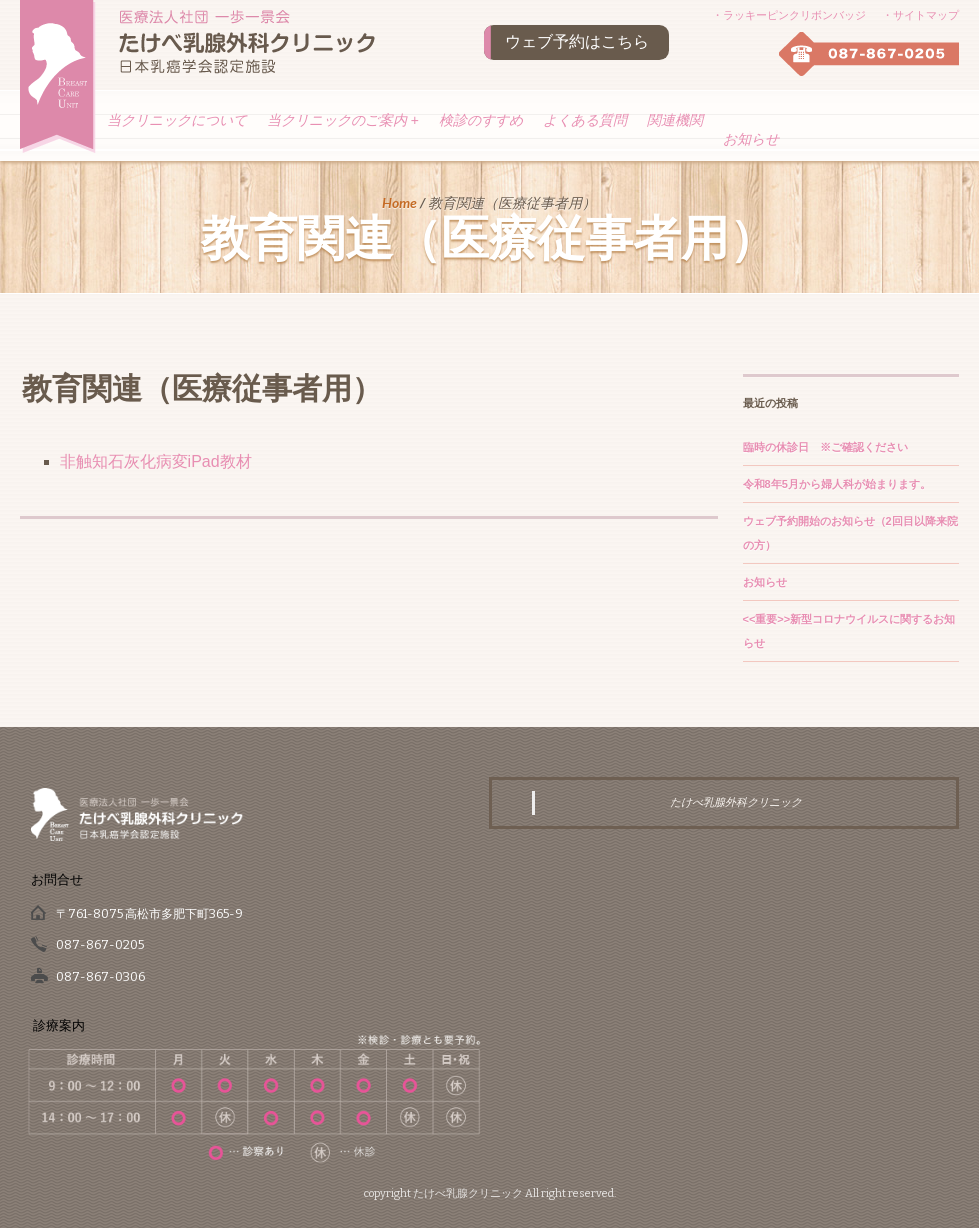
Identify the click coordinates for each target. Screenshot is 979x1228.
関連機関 (675, 120)
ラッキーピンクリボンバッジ (794, 15)
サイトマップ (926, 15)
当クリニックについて (177, 120)
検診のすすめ (481, 120)
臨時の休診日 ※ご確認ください (825, 447)
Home (399, 202)
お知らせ (751, 139)
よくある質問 (585, 120)
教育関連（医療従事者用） (202, 389)
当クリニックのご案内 (343, 120)
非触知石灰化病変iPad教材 (156, 461)
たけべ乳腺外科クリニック (736, 802)
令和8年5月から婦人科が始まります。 (837, 484)
